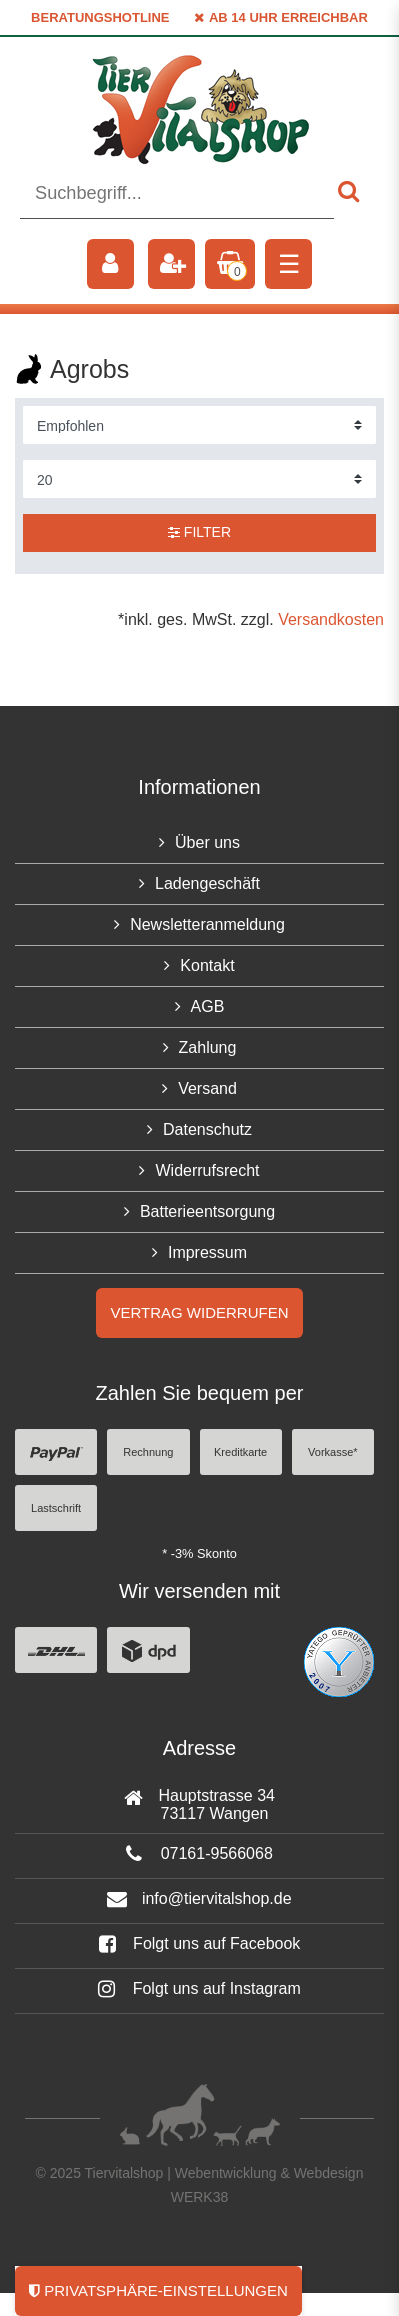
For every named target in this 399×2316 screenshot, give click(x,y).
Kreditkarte (240, 1452)
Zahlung (208, 1047)
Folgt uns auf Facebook (200, 1943)
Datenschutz (207, 1129)
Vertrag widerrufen (199, 1312)
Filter (199, 532)
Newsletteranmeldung (207, 924)
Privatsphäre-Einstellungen (158, 2290)
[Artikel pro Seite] (199, 479)
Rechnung (148, 1452)
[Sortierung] (199, 425)
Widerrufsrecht (207, 1170)
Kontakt (207, 965)
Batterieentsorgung (207, 1211)
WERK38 (200, 2197)
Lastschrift (56, 1508)
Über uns (207, 842)
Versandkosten (331, 619)
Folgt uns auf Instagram (199, 1988)
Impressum (207, 1252)
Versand (207, 1088)
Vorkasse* (333, 1452)
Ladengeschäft (207, 883)
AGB (208, 1006)
